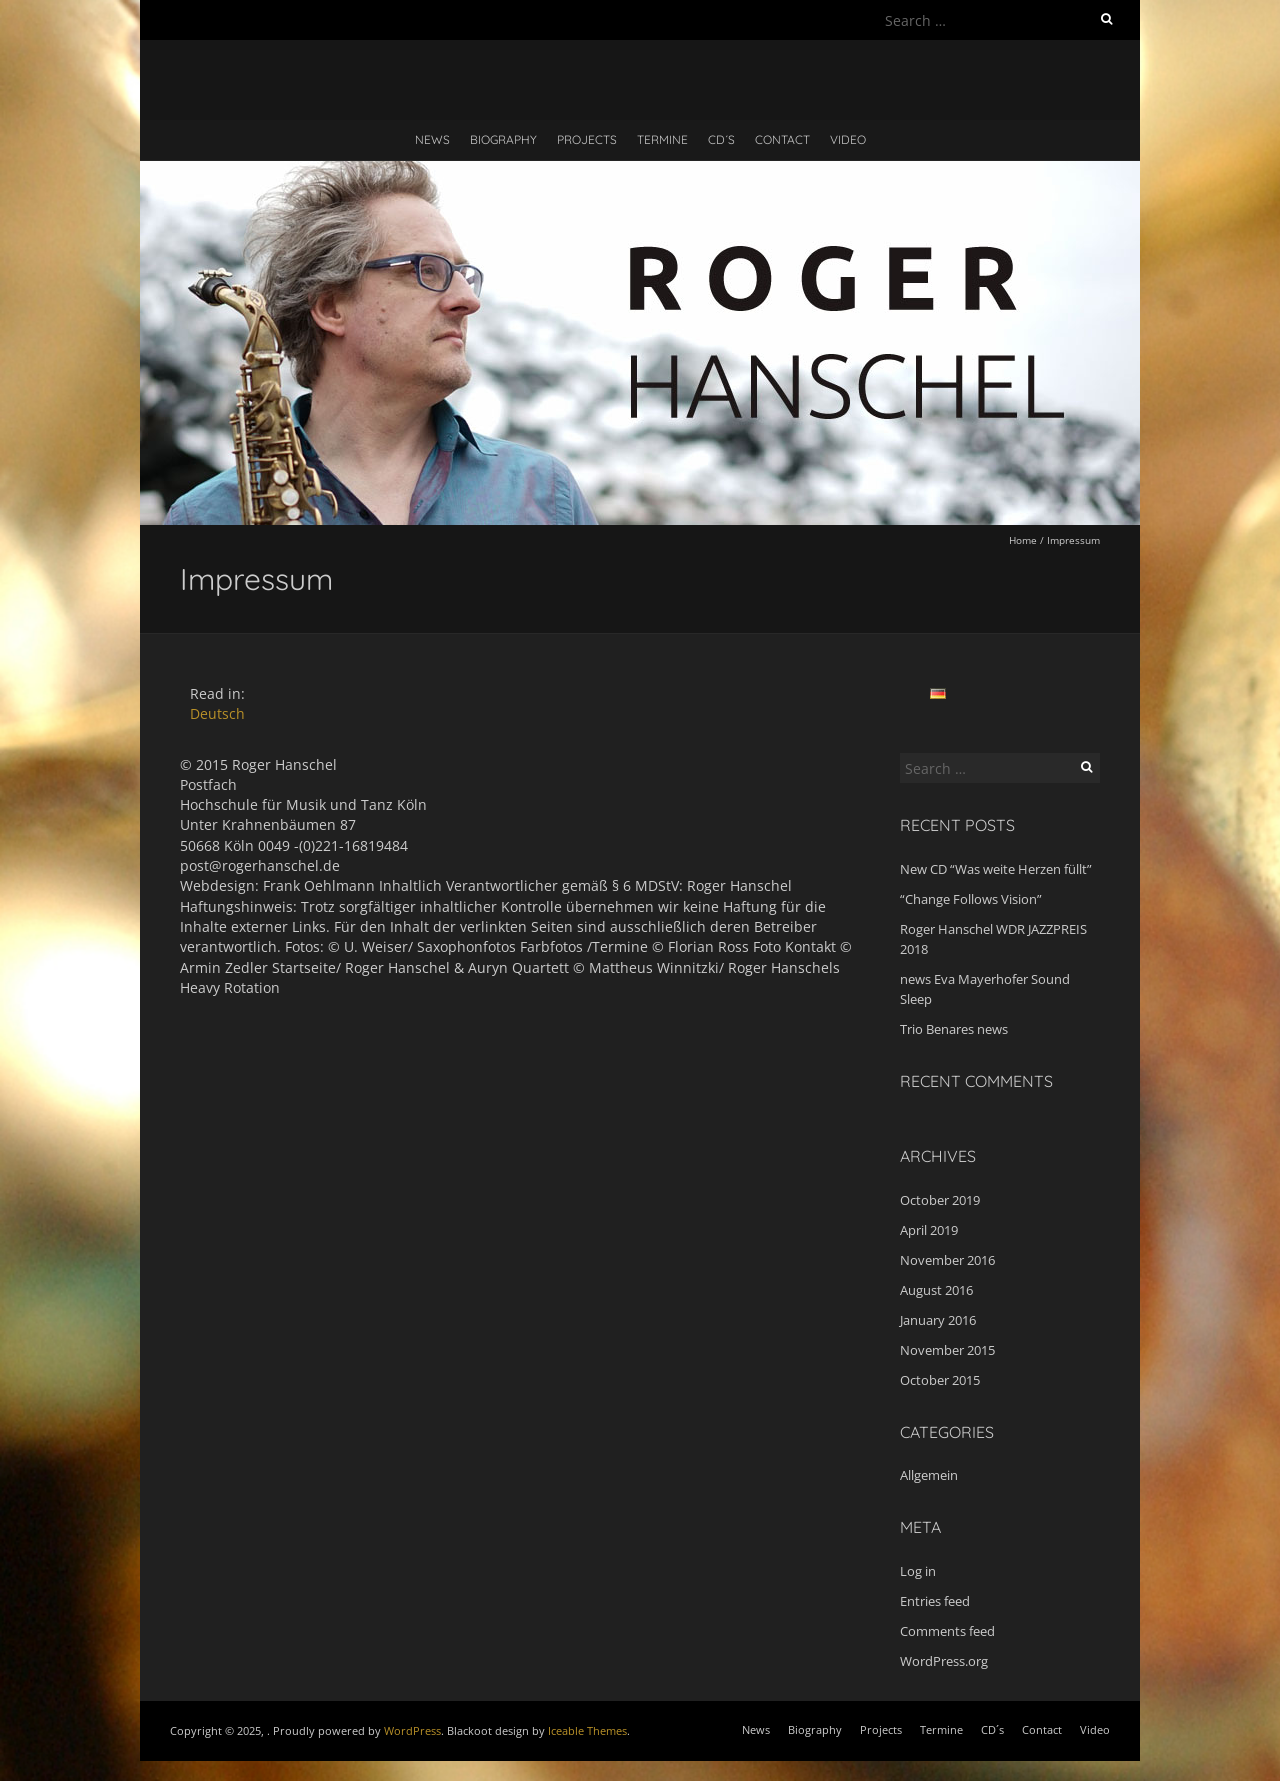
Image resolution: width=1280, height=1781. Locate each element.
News (432, 139)
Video (848, 139)
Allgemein (929, 1475)
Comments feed (947, 1631)
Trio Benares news (954, 1029)
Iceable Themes (587, 1730)
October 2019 (940, 1200)
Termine (662, 139)
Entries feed (935, 1601)
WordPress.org (944, 1661)
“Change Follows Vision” (971, 899)
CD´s (721, 139)
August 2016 (936, 1290)
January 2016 (938, 1320)
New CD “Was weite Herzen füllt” (996, 869)
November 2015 (947, 1350)
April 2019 (929, 1230)
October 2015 (940, 1380)
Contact (782, 139)
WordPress (412, 1730)
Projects (587, 139)
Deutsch (217, 713)
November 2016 (947, 1260)
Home (1023, 540)
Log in (918, 1571)
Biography (503, 139)
